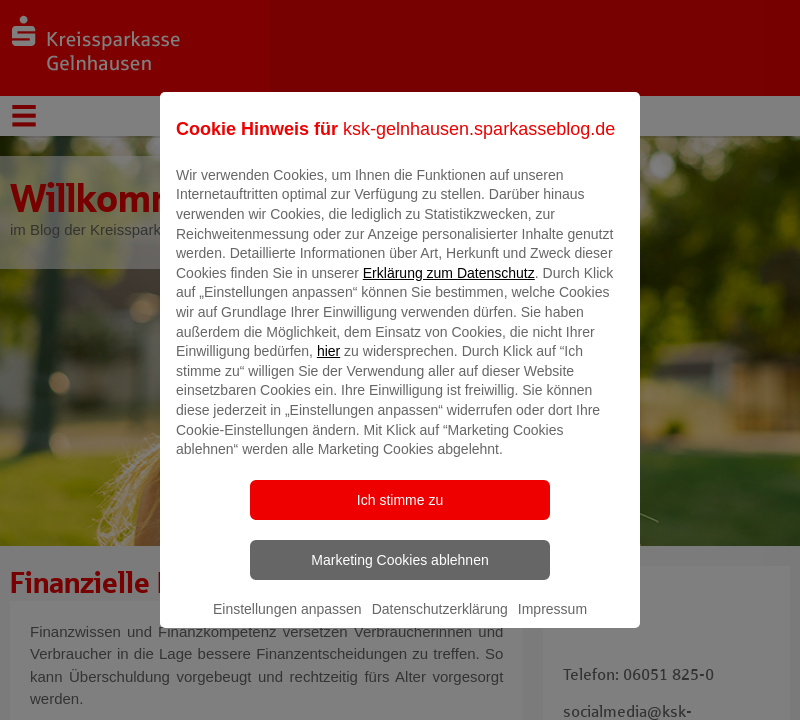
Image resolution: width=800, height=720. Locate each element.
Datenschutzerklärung (440, 623)
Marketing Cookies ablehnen (399, 574)
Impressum (552, 623)
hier (328, 366)
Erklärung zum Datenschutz (449, 287)
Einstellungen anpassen (287, 623)
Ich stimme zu (400, 514)
